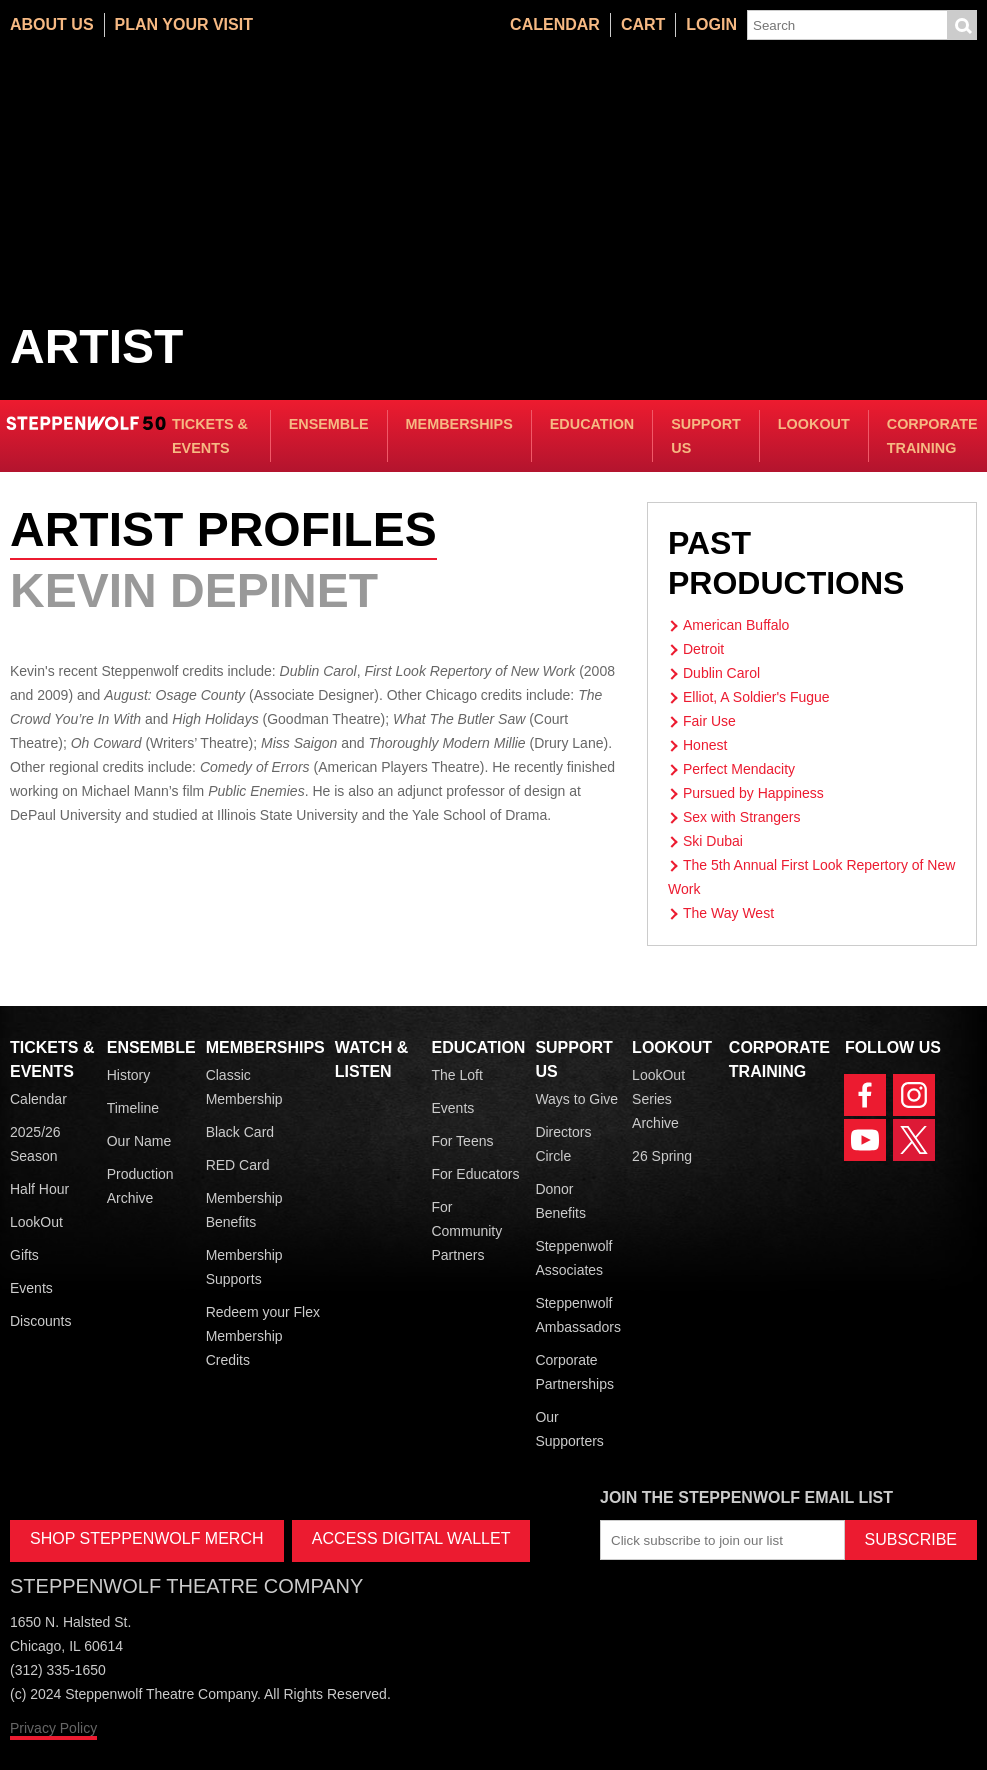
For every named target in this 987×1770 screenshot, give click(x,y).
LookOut (814, 424)
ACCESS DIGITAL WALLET (411, 1538)
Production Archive (140, 1186)
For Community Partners (466, 1231)
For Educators (475, 1174)
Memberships (459, 424)
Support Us (706, 436)
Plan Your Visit (184, 24)
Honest (705, 745)
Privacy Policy (53, 1728)
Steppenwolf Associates (573, 1258)
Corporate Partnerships (574, 1372)
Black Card (240, 1132)
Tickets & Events (210, 436)
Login (711, 24)
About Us (52, 24)
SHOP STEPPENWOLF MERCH (147, 1538)
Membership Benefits (244, 1210)
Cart (643, 24)
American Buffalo (736, 625)
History (129, 1075)
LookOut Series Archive (658, 1099)
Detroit (703, 649)
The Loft (456, 1075)
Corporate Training (932, 436)
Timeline (133, 1108)
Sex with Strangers (742, 817)
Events (31, 1288)
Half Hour (39, 1189)
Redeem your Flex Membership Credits (263, 1336)
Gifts (24, 1255)
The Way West (728, 913)
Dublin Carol (721, 673)
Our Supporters (569, 1429)
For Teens (462, 1141)
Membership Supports (244, 1267)
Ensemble (329, 424)
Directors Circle (563, 1144)
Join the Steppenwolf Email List (746, 1497)
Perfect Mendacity (739, 769)
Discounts (40, 1321)
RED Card (238, 1165)
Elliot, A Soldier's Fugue (756, 697)
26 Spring (662, 1156)
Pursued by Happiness (753, 793)
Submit (962, 25)
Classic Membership (244, 1087)
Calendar (555, 24)
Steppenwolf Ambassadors (578, 1315)
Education (592, 424)
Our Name (139, 1141)
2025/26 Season (35, 1144)
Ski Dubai (713, 841)
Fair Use (709, 721)
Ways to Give (576, 1099)
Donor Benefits (560, 1201)
